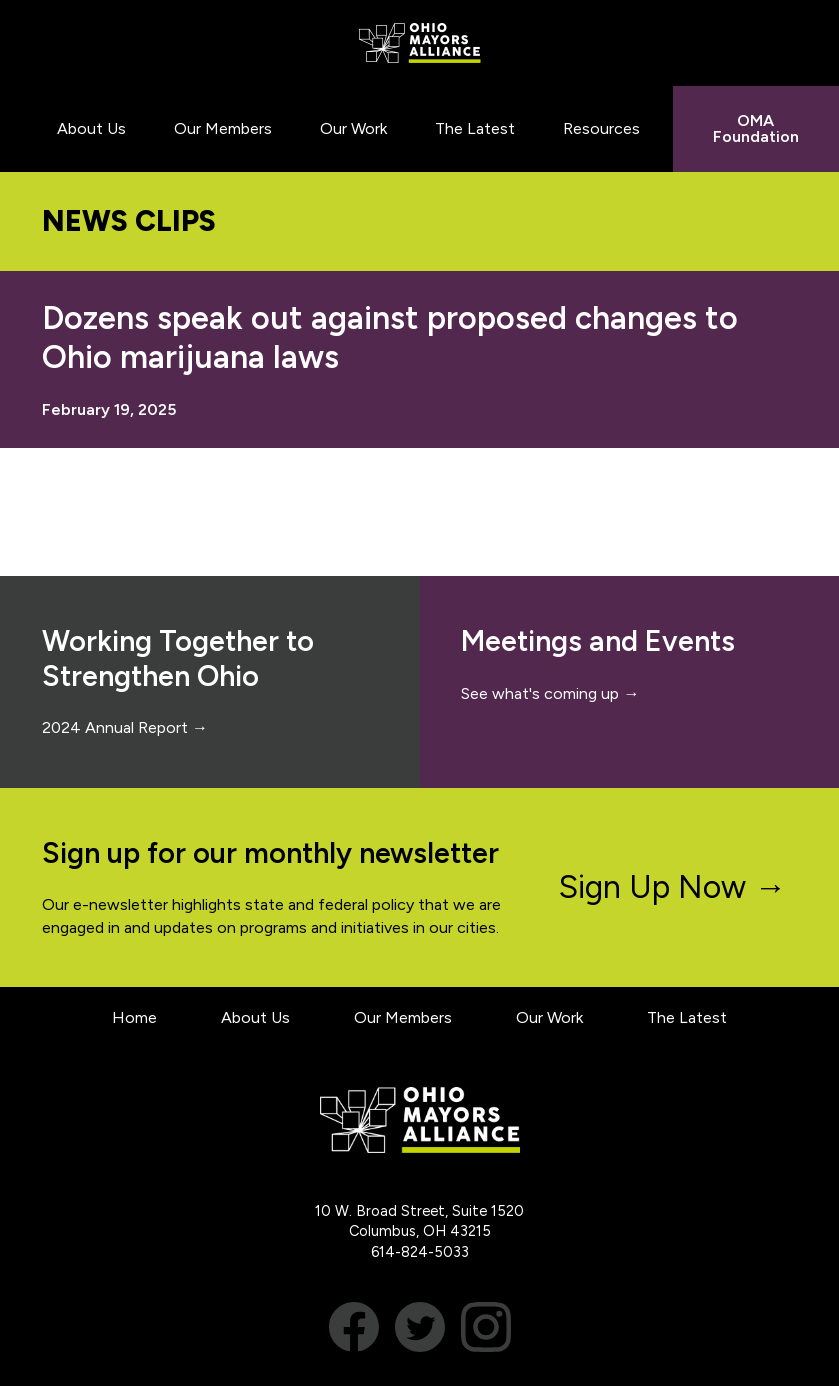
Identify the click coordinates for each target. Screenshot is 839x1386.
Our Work (549, 1017)
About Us (255, 1017)
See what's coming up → (550, 693)
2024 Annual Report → (125, 727)
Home (134, 1017)
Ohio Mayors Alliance (419, 43)
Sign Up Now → (672, 887)
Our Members (403, 1017)
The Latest (687, 1017)
